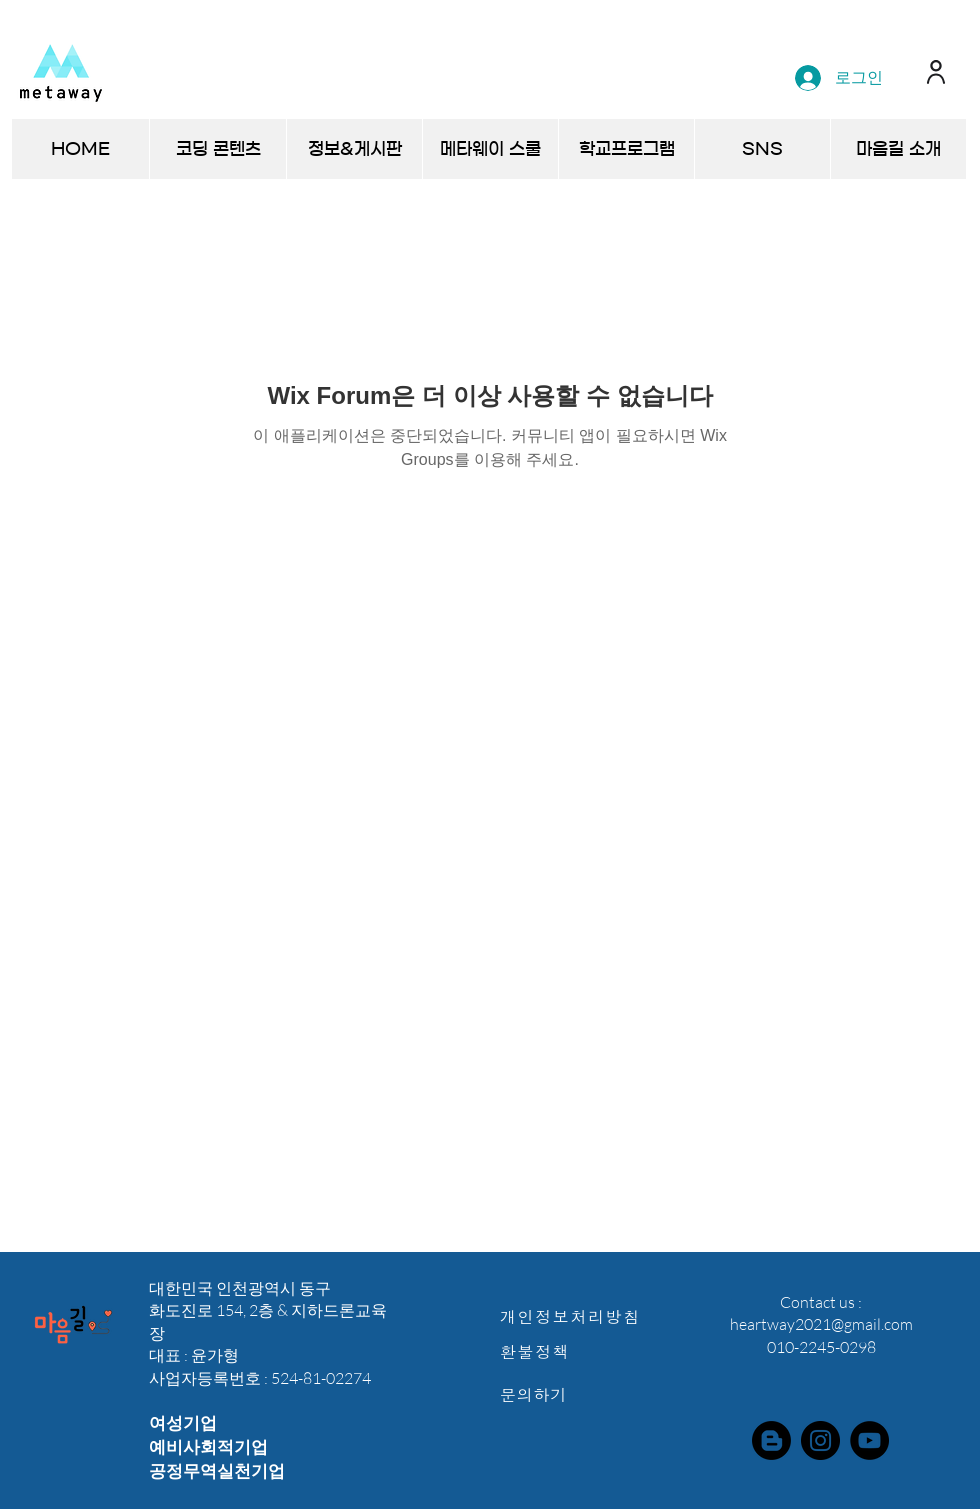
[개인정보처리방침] (581, 1316)
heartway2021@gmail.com (821, 1324)
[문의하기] (581, 1394)
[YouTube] (869, 1440)
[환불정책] (581, 1351)
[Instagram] (820, 1440)
